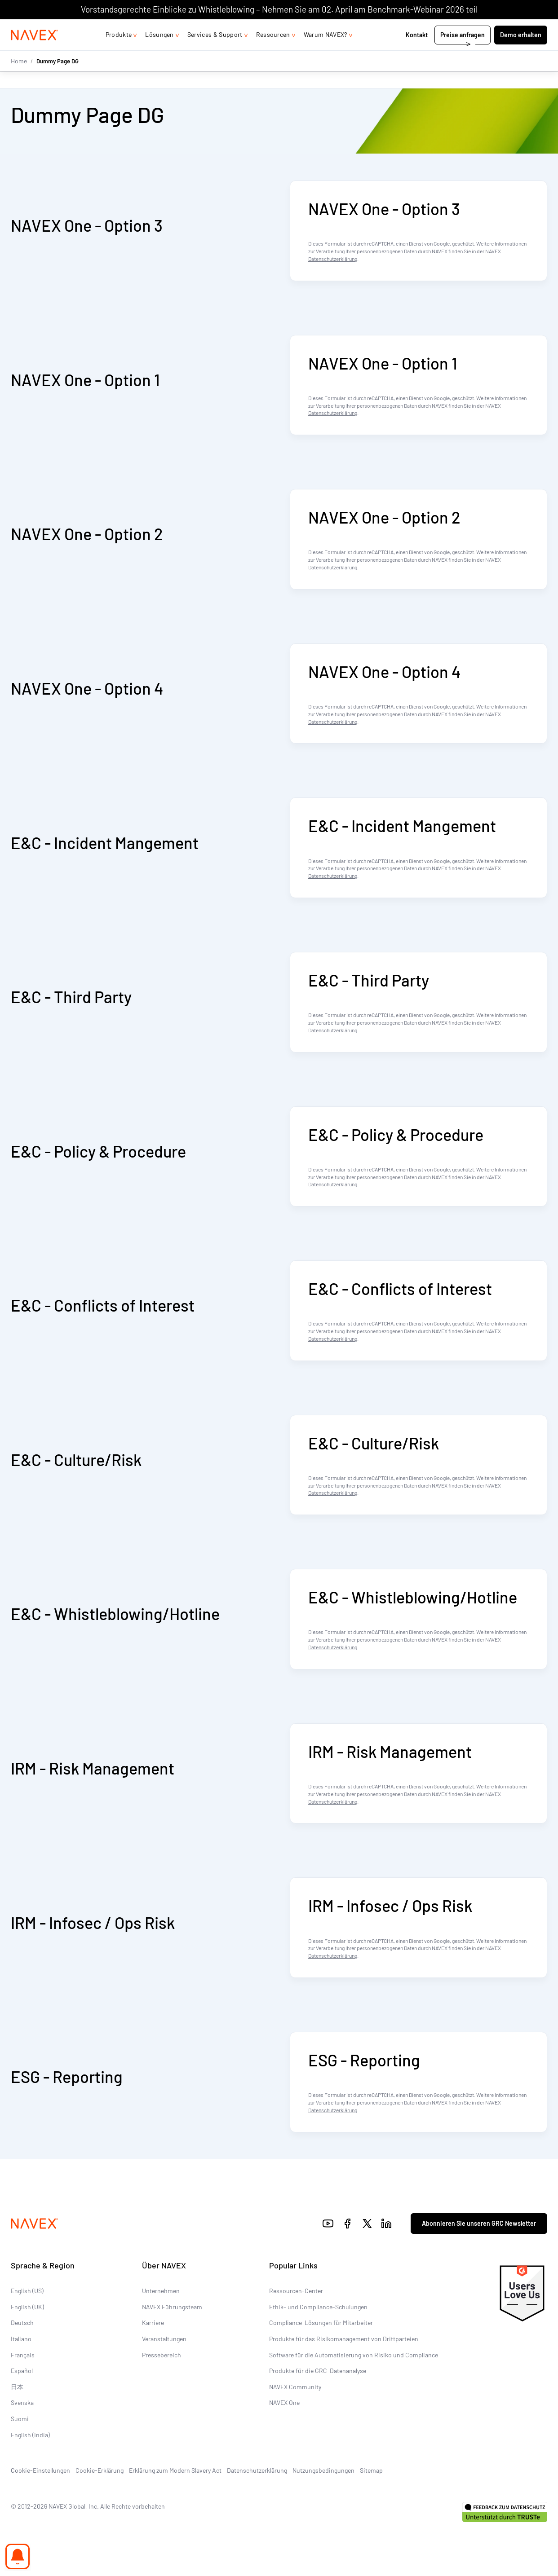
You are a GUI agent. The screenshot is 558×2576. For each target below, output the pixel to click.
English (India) (30, 2435)
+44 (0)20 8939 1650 (457, 28)
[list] (523, 28)
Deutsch (22, 2323)
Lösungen (159, 52)
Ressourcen (273, 52)
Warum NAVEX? (325, 52)
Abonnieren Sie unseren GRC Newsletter (479, 2223)
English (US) (27, 2291)
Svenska (22, 2403)
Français (23, 2355)
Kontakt (417, 53)
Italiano (21, 2339)
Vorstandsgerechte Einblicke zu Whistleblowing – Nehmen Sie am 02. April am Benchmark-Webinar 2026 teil (279, 9)
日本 (17, 2387)
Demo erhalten (520, 53)
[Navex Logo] (34, 53)
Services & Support (215, 52)
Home (19, 78)
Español (22, 2371)
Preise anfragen (462, 53)
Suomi (20, 2418)
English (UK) (27, 2307)
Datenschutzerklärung (332, 258)
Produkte (119, 52)
